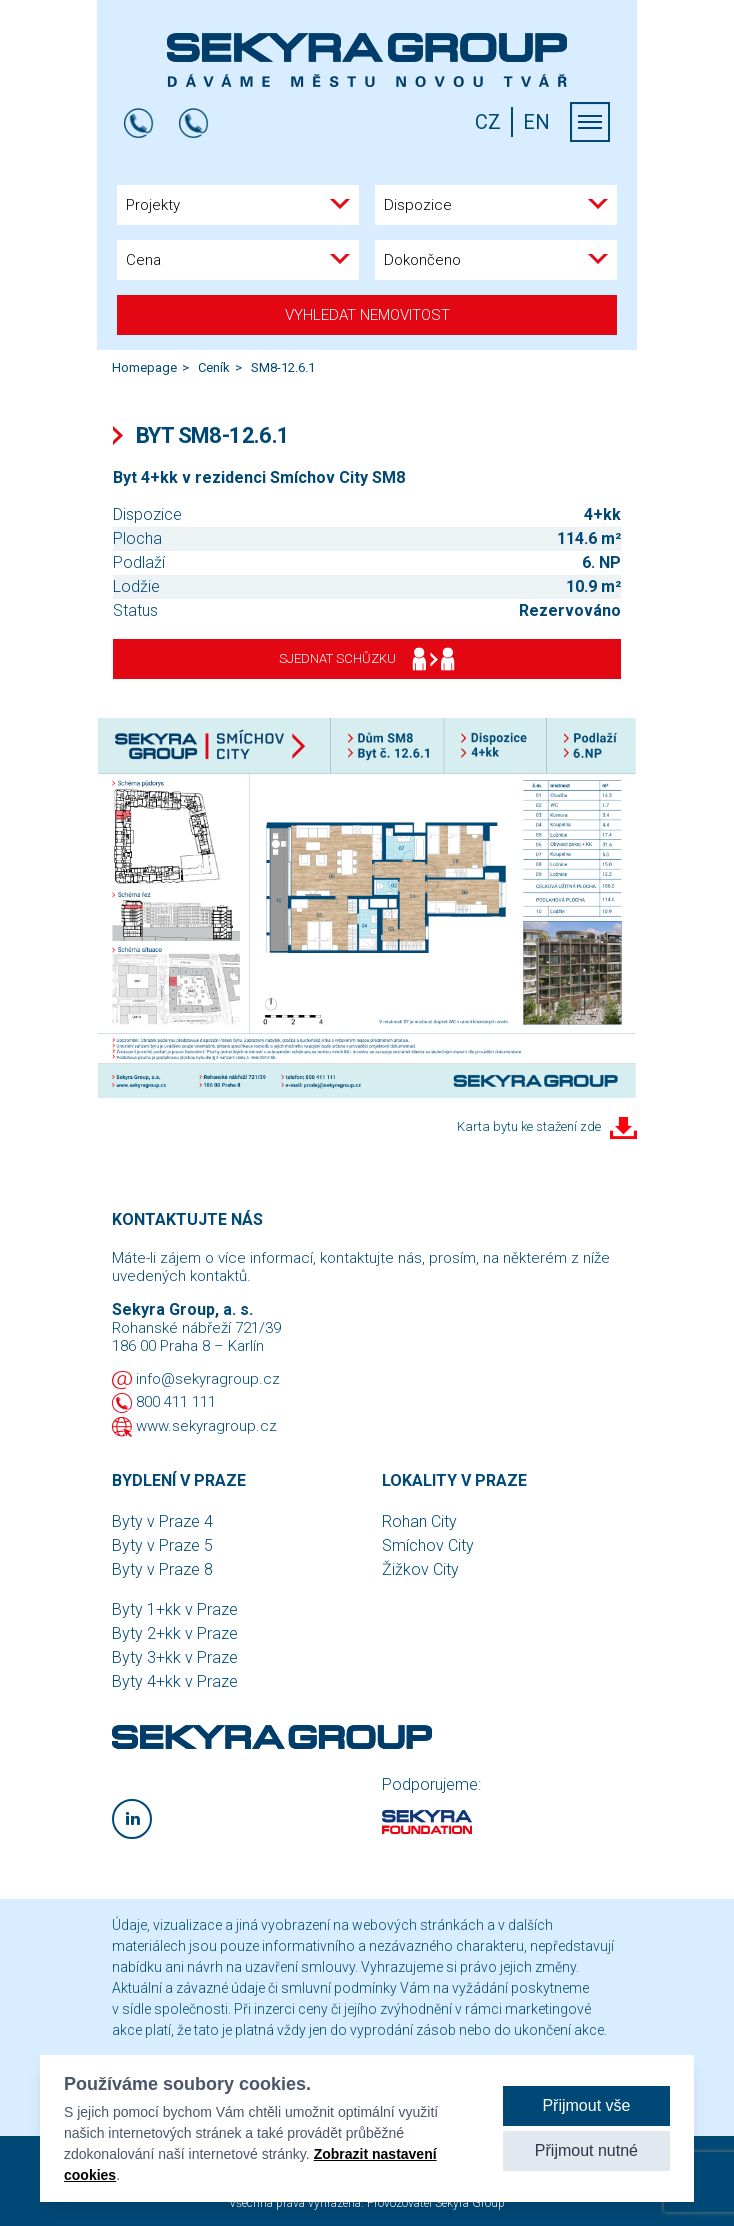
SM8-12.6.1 (283, 367)
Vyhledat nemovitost (367, 315)
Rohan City (419, 1521)
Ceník (214, 367)
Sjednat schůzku (367, 659)
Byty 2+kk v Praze (175, 1633)
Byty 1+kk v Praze (175, 1609)
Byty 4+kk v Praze (175, 1681)
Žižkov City (420, 1569)
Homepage (144, 367)
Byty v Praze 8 (162, 1569)
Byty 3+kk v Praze (175, 1657)
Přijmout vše (586, 2105)
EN (536, 122)
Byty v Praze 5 (162, 1545)
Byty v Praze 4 (162, 1521)
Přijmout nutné (586, 2150)
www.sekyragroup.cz (206, 1426)
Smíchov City (428, 1545)
